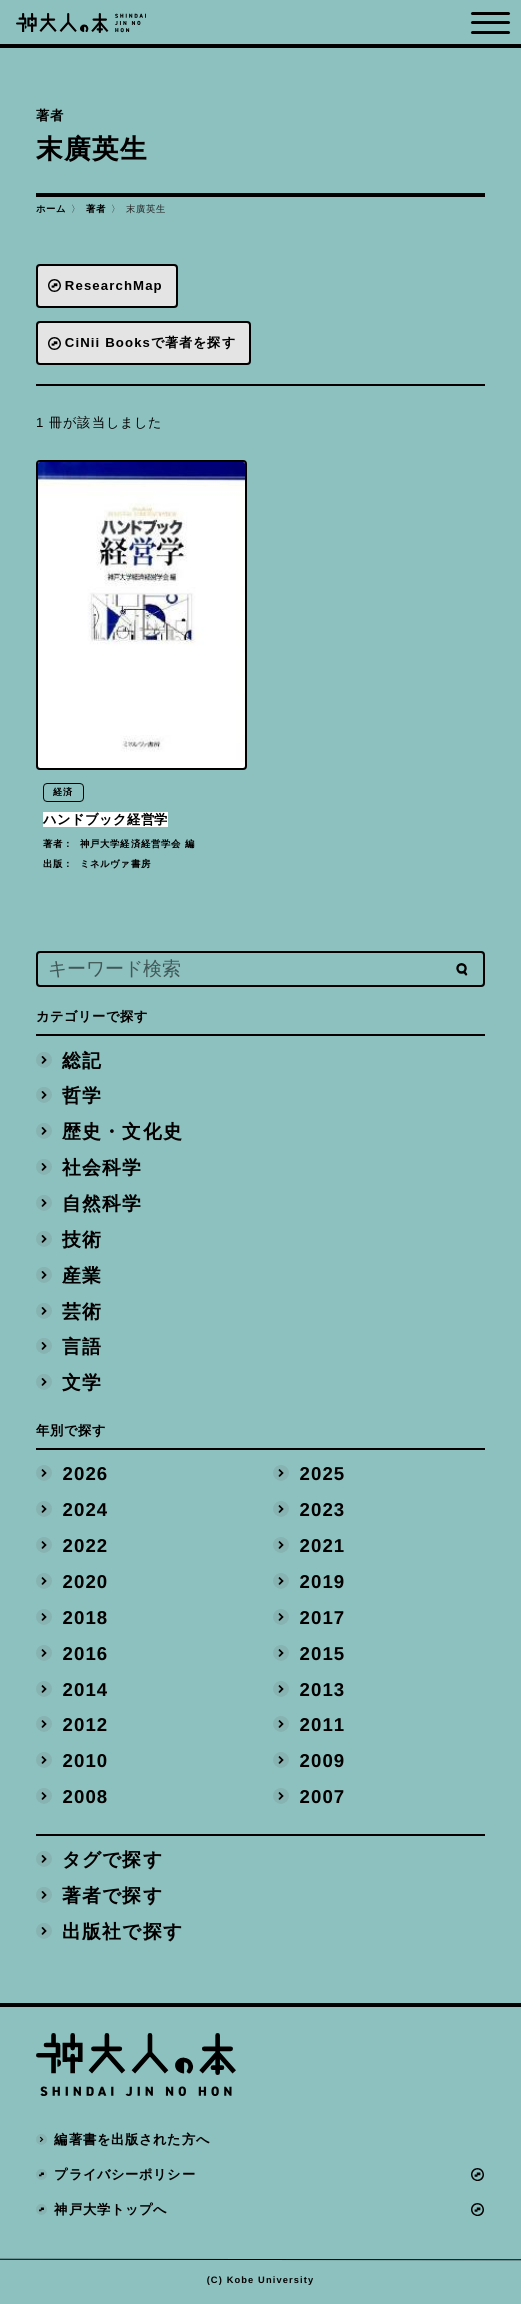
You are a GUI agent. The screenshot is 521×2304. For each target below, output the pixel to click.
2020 (86, 1583)
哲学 (83, 1098)
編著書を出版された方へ (132, 2141)
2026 (86, 1476)
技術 (83, 1241)
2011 (323, 1727)
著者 (96, 209)
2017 (323, 1619)
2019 (323, 1583)
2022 (86, 1547)
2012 (86, 1727)
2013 (323, 1691)
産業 (83, 1277)
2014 (86, 1691)
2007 (323, 1798)
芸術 (83, 1313)
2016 (86, 1655)
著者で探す (113, 1897)
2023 (323, 1511)
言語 (83, 1349)
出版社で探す (123, 1933)
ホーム (51, 209)
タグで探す (113, 1861)
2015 (323, 1655)
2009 (323, 1762)
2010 (86, 1762)
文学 (83, 1384)
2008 (86, 1798)
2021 (323, 1547)
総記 (83, 1062)
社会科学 (103, 1169)
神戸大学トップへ (111, 2211)
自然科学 (103, 1205)
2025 (323, 1476)
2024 (86, 1511)
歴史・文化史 (123, 1133)
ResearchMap (114, 285)
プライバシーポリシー (125, 2176)
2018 (86, 1619)
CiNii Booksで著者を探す (150, 342)
